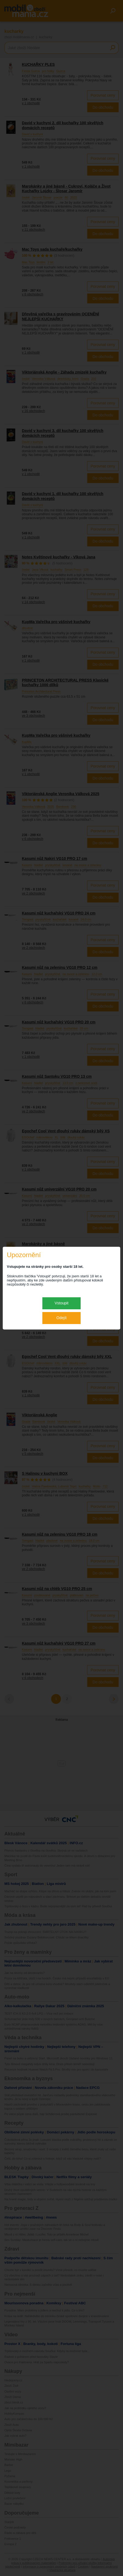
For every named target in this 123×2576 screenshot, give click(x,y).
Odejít (61, 1318)
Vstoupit (62, 1303)
